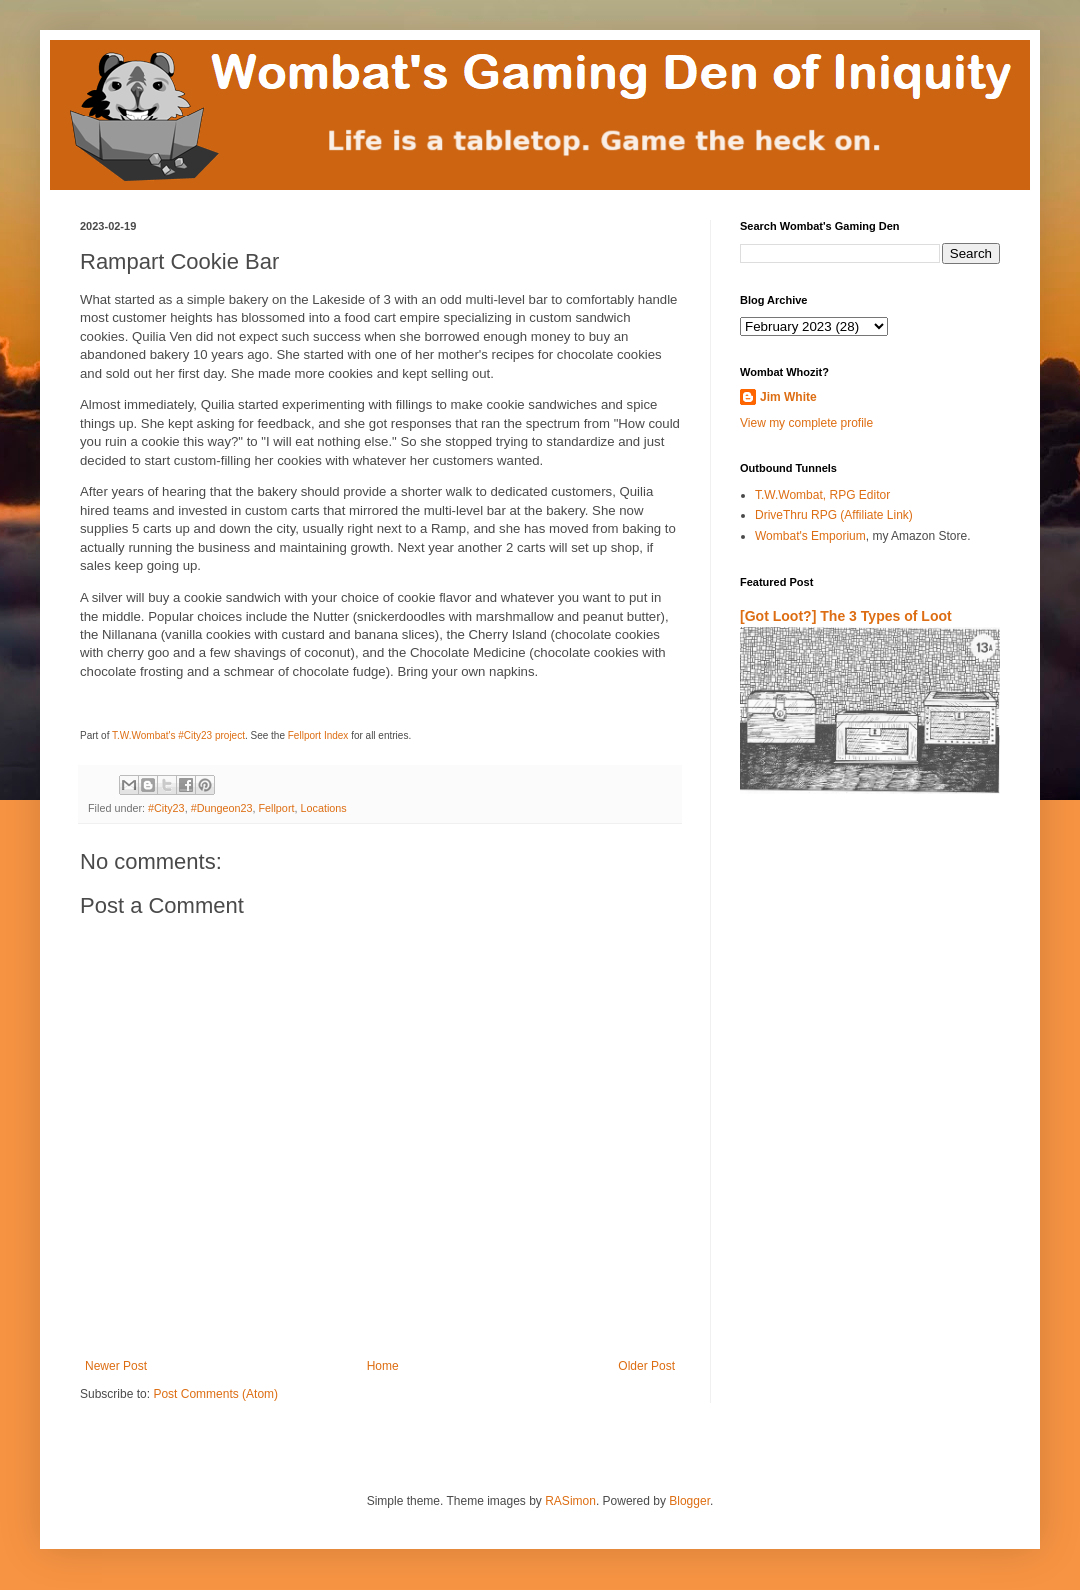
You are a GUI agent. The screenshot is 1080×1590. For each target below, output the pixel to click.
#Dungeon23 (222, 808)
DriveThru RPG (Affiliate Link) (834, 515)
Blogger (689, 1501)
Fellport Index (318, 735)
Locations (323, 808)
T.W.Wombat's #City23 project (178, 735)
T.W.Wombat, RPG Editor (822, 495)
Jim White (788, 397)
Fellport (276, 808)
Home (383, 1366)
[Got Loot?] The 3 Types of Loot (846, 616)
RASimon (570, 1501)
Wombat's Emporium (810, 536)
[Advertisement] (857, 1044)
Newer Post (116, 1366)
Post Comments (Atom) (215, 1394)
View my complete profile (806, 423)
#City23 (166, 808)
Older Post (646, 1366)
